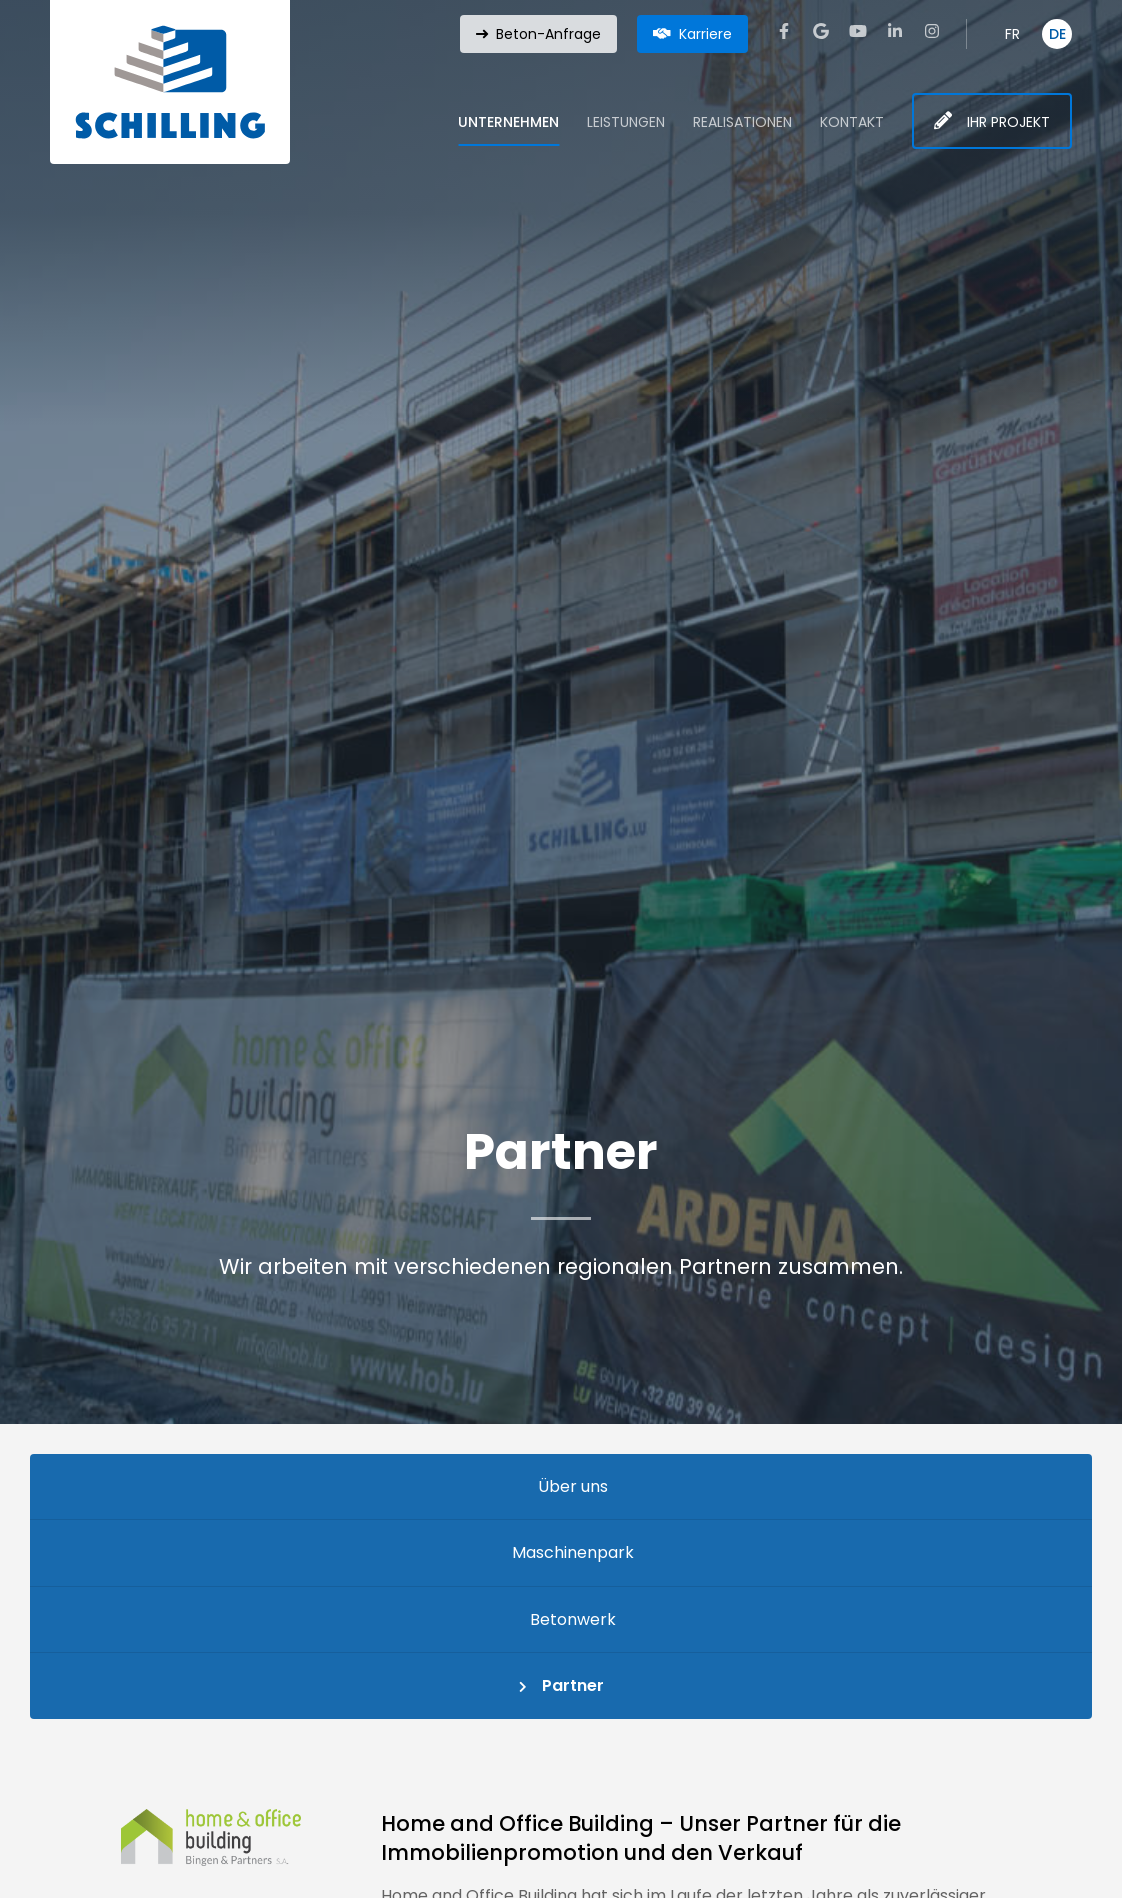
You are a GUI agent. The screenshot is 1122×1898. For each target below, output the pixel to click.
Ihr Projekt (1008, 122)
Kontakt (852, 122)
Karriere (705, 34)
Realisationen (742, 122)
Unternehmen (508, 122)
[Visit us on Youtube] (858, 31)
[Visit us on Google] (821, 31)
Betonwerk (573, 1619)
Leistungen (626, 122)
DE (1057, 34)
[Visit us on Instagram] (932, 31)
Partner (573, 1685)
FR (1012, 34)
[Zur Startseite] (170, 82)
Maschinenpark (573, 1552)
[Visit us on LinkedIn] (895, 31)
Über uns (573, 1486)
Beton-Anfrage (548, 34)
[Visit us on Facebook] (784, 31)
